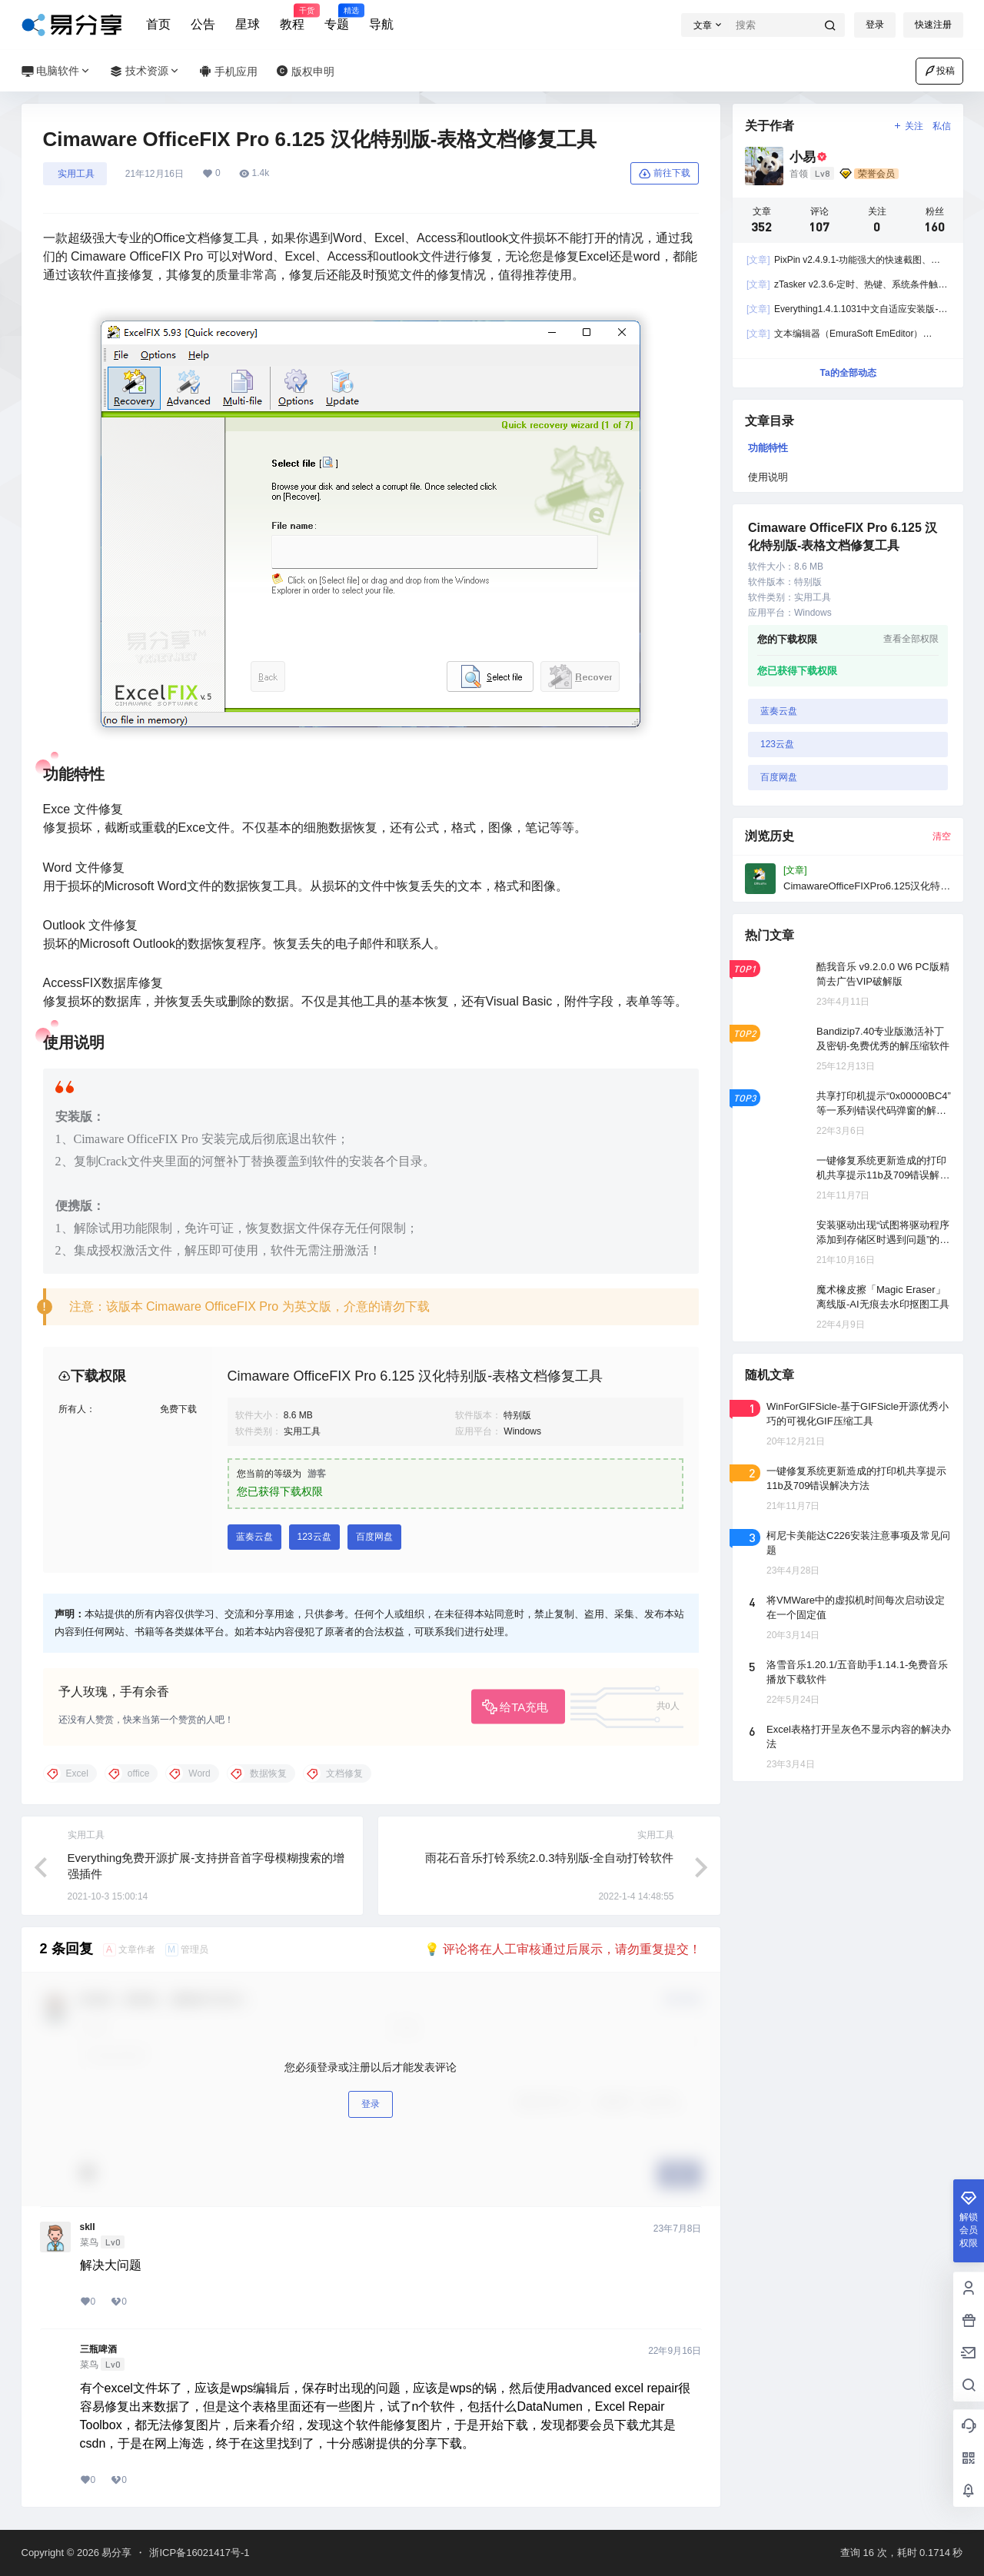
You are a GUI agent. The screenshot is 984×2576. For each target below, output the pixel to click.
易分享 (115, 2552)
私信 (941, 126)
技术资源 (145, 71)
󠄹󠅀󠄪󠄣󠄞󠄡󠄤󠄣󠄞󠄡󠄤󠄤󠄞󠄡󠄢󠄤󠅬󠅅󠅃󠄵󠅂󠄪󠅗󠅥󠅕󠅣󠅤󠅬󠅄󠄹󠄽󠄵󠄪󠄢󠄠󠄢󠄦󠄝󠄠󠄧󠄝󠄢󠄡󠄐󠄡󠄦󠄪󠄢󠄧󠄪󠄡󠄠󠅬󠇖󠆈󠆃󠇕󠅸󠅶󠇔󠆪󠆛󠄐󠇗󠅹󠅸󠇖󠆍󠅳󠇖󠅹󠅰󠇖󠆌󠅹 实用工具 (75, 173)
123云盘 (314, 1536)
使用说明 (768, 477)
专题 (336, 18)
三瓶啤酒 (98, 2349)
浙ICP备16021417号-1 (199, 2552)
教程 (292, 18)
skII (87, 2227)
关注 (907, 126)
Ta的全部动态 (847, 372)
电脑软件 (57, 71)
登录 (875, 24)
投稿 (939, 70)
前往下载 (664, 174)
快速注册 (933, 24)
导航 (381, 24)
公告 (203, 24)
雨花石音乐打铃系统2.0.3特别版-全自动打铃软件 (549, 1857)
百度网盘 (374, 1536)
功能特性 (768, 448)
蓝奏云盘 (254, 1536)
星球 (247, 24)
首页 (158, 24)
